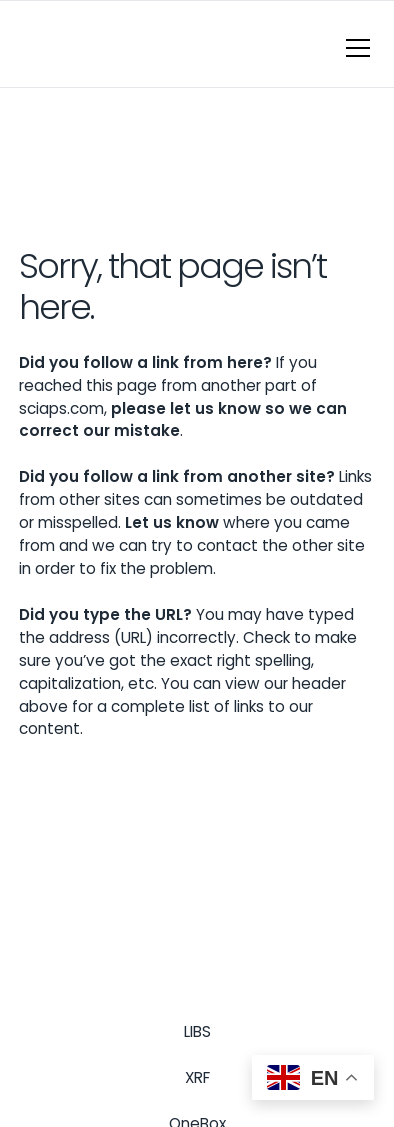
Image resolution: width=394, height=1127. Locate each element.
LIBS (197, 1031)
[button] (354, 48)
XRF (197, 1077)
